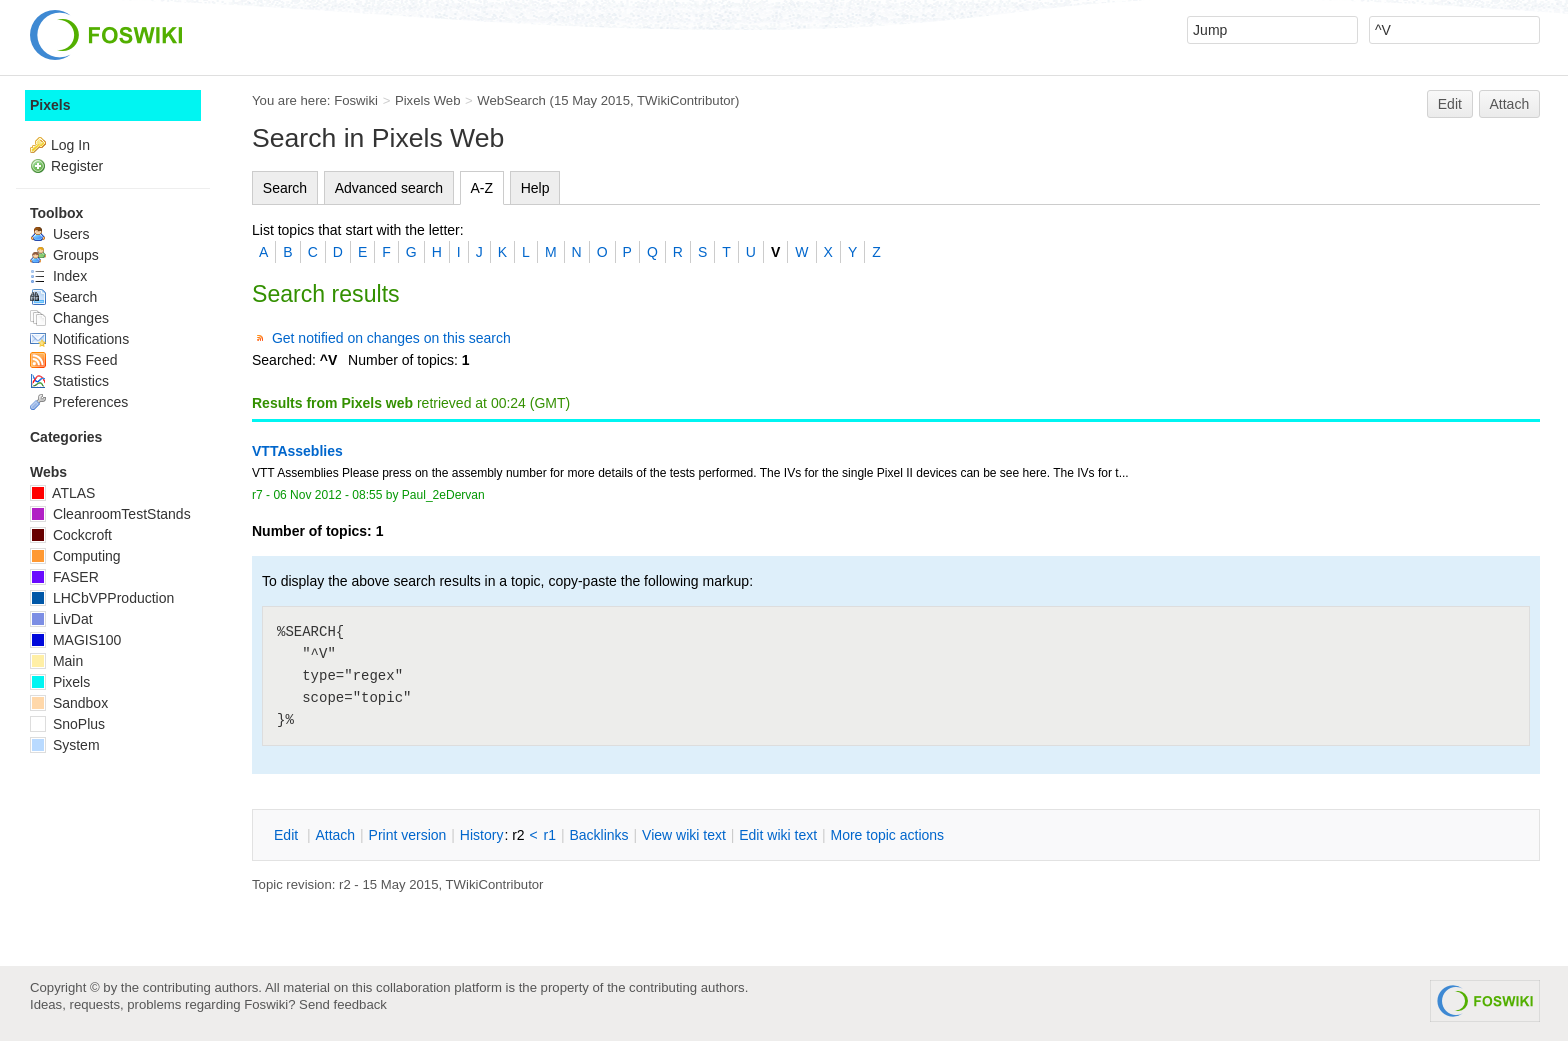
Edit (1450, 104)
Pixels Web (428, 100)
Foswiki (356, 100)
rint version (408, 835)
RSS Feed (73, 360)
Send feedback (343, 1004)
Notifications (79, 339)
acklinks (598, 835)
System (65, 745)
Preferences (79, 402)
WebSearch (511, 100)
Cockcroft (71, 535)
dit (288, 835)
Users (59, 234)
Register (77, 166)
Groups (64, 255)
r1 (550, 835)
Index (58, 276)
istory (482, 835)
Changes (69, 318)
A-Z (482, 188)
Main (56, 661)
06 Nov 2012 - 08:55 (327, 495)
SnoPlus (67, 724)
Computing (75, 556)
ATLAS (62, 493)
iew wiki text (684, 835)
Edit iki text (778, 835)
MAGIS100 (75, 640)
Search (285, 188)
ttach (335, 835)
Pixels (50, 105)
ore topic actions (887, 835)
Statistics (69, 381)
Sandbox (69, 703)
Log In (70, 145)
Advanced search (389, 188)
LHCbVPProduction (102, 598)
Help (535, 188)
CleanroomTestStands (110, 514)
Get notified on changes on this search (391, 338)
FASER (64, 577)
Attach (1510, 104)
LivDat (61, 619)
